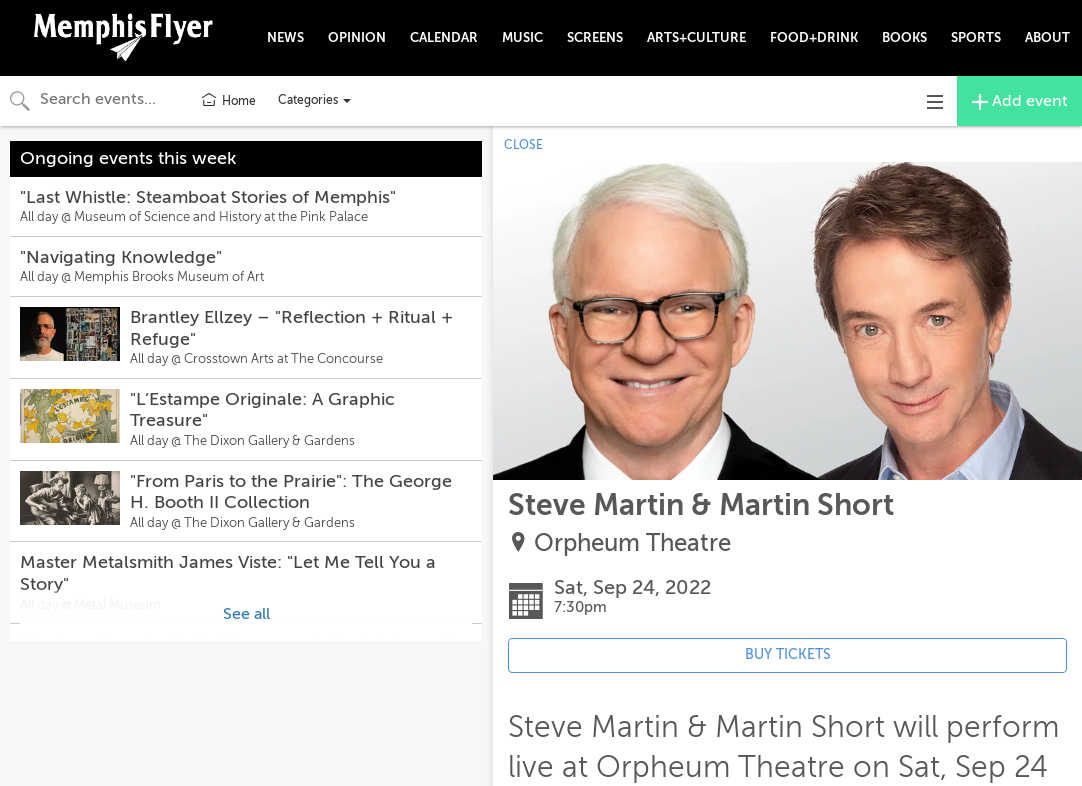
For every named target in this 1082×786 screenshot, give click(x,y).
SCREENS (595, 37)
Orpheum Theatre (632, 543)
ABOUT (1047, 37)
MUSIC (522, 37)
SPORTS (976, 37)
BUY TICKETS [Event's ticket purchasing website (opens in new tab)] (788, 654)
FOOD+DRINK (814, 37)
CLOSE (523, 145)
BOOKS (904, 37)
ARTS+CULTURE (696, 37)
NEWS (285, 37)
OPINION (357, 37)
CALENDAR (444, 37)
